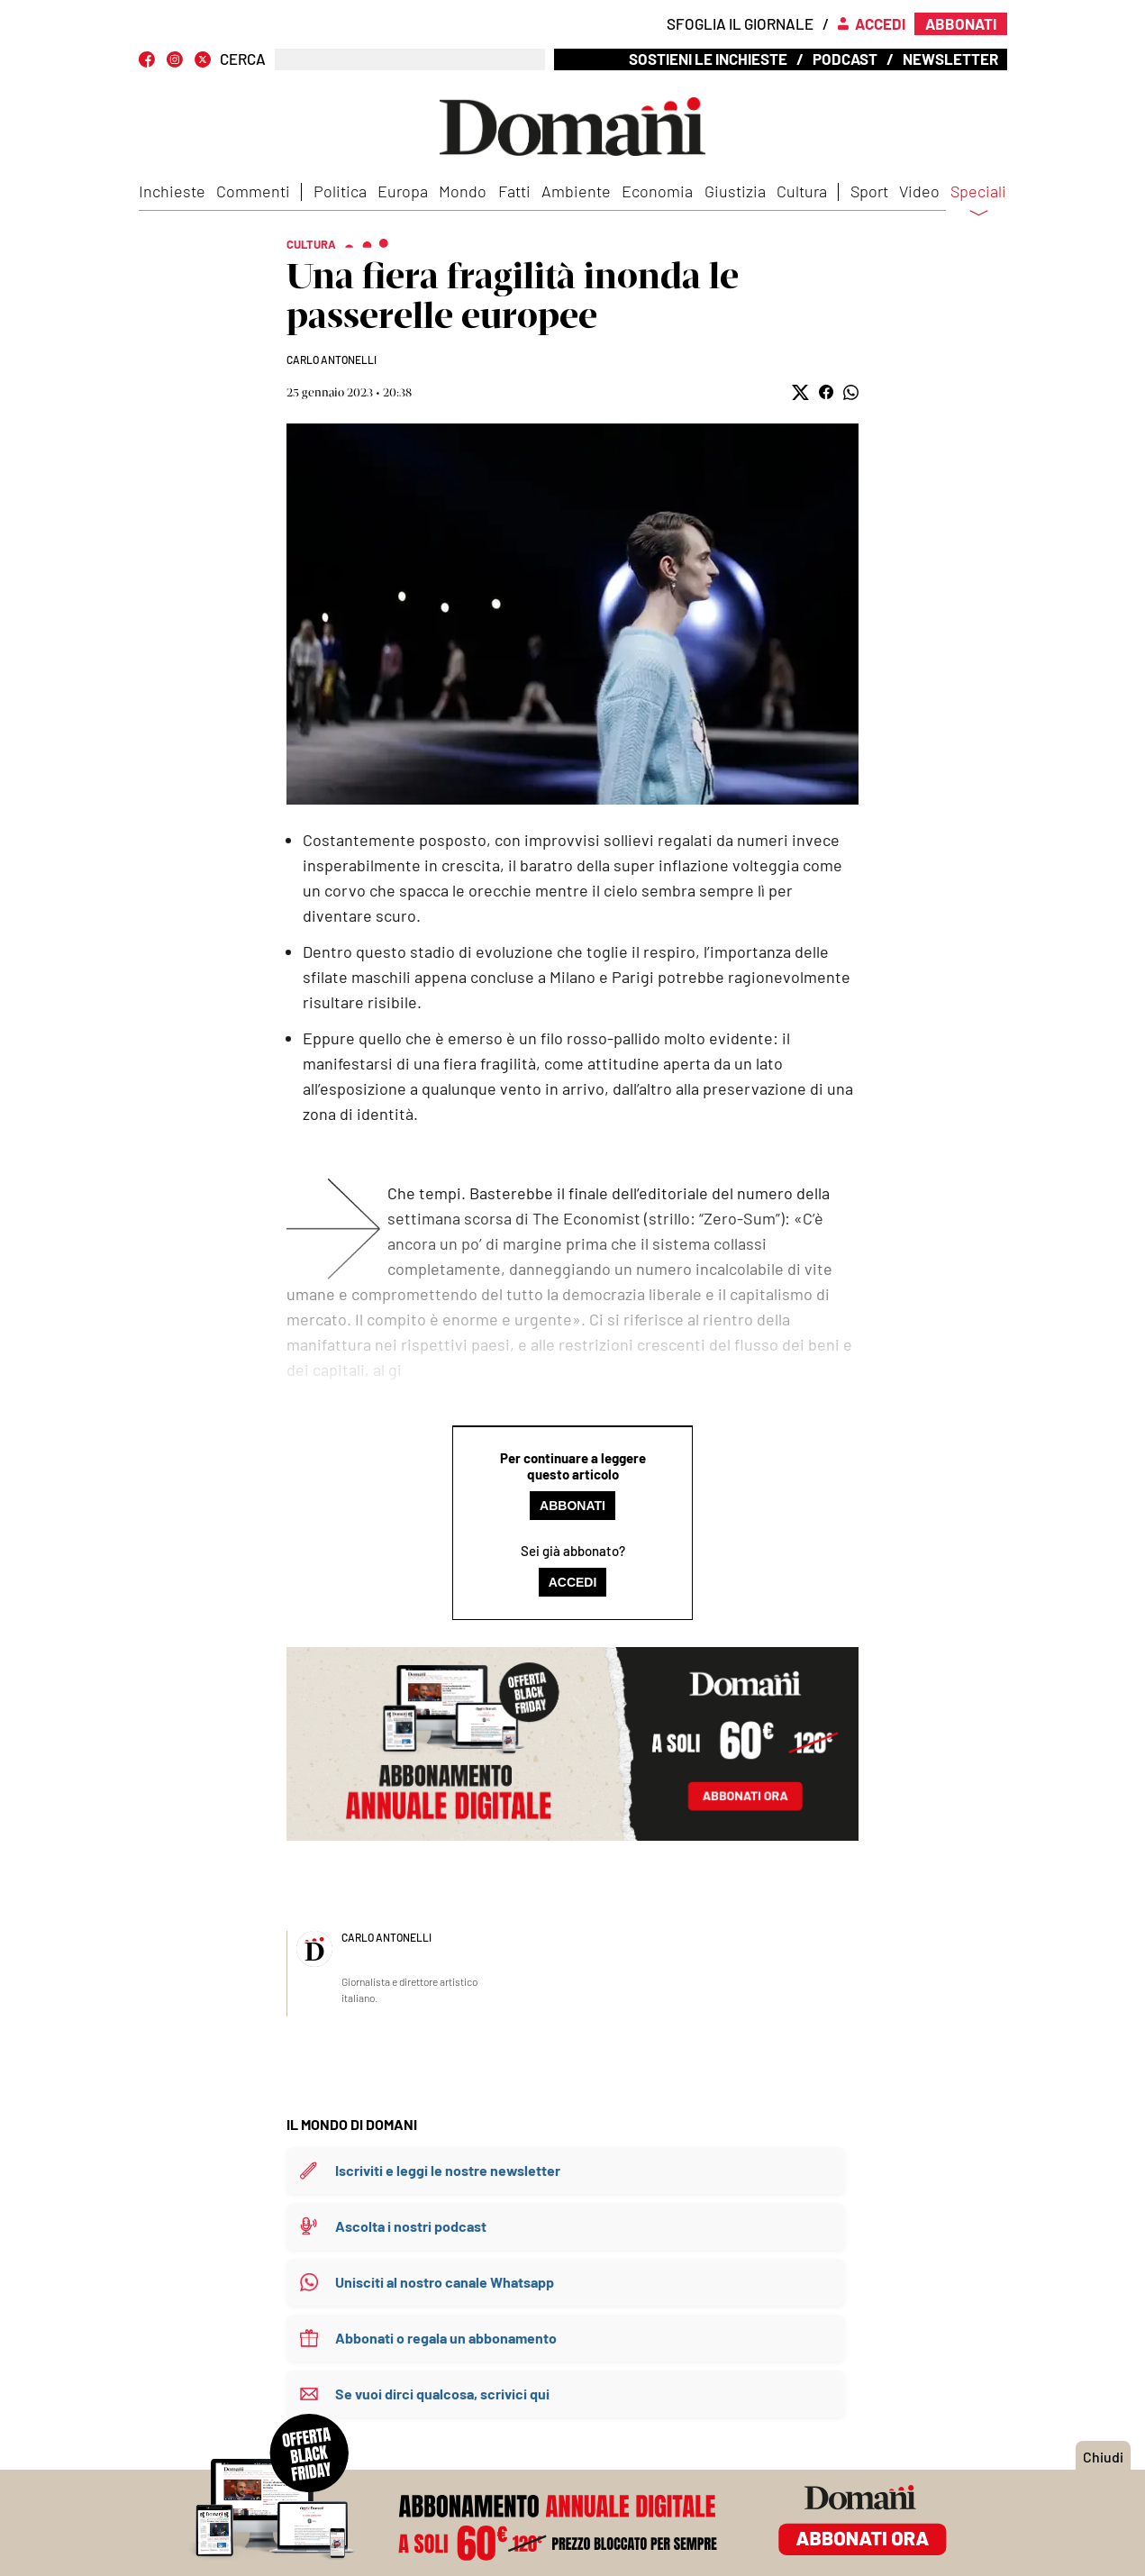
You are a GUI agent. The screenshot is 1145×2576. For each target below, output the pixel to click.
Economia (657, 191)
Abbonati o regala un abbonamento (446, 2337)
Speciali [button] (978, 203)
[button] (800, 392)
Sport (869, 191)
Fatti (514, 191)
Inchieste (172, 191)
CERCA (243, 59)
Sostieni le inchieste (708, 59)
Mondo (462, 191)
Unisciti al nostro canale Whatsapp (444, 2281)
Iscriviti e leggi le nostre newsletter (447, 2170)
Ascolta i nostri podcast (410, 2226)
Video (919, 191)
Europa (402, 191)
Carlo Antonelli (331, 359)
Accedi (573, 1582)
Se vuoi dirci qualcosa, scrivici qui (442, 2393)
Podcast (845, 59)
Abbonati (572, 1505)
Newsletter (950, 59)
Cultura (802, 191)
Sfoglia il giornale (740, 23)
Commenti (253, 191)
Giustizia (735, 191)
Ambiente (576, 191)
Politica (340, 191)
